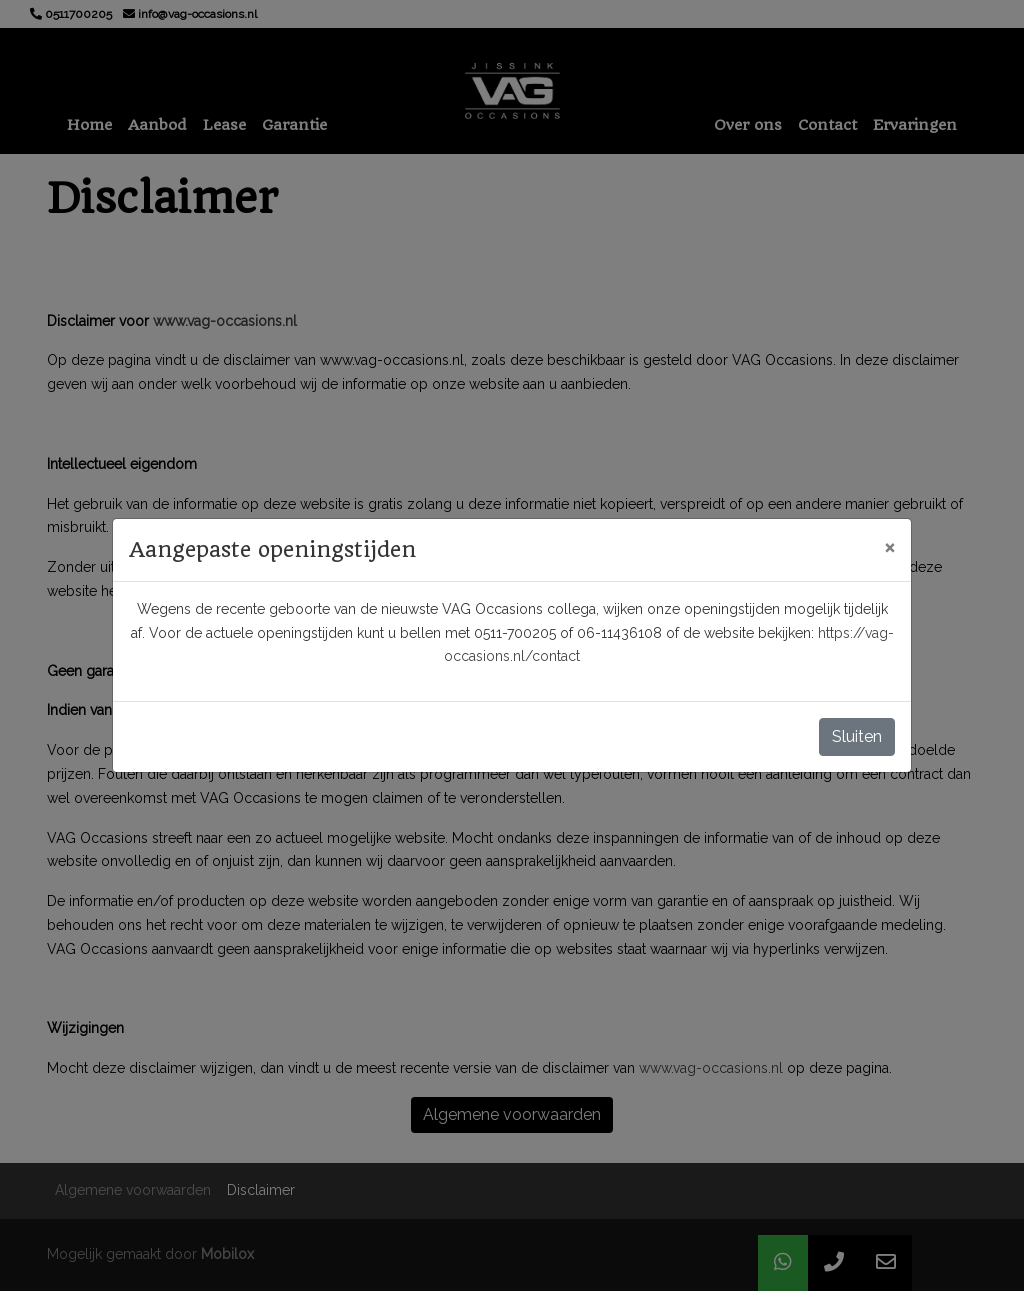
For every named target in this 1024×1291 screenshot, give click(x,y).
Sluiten (857, 736)
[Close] (889, 547)
